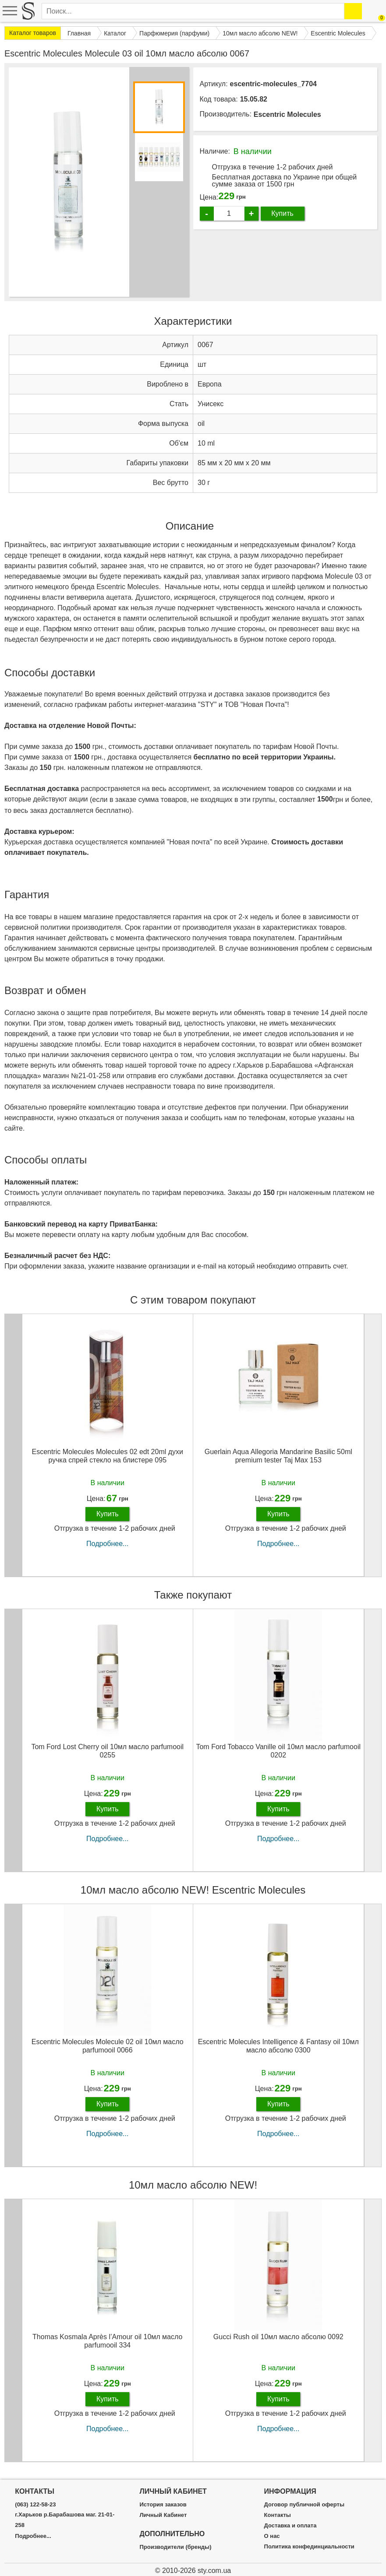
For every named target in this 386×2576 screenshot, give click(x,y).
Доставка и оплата (290, 2526)
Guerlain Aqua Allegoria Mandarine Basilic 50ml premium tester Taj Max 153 (278, 1456)
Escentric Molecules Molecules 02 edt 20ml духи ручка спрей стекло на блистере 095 (107, 1456)
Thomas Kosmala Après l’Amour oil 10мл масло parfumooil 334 (107, 2341)
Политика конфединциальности (309, 2547)
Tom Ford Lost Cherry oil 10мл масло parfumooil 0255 (107, 1751)
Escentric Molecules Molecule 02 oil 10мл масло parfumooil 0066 (108, 2046)
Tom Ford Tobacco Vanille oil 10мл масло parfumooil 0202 (278, 1751)
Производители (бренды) (175, 2547)
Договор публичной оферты (304, 2505)
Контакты (277, 2515)
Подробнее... (107, 1543)
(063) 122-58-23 (35, 2505)
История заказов (162, 2505)
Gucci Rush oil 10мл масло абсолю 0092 (278, 2337)
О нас (272, 2536)
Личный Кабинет (163, 2515)
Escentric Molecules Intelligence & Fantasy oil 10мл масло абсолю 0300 (278, 2046)
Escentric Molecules (287, 114)
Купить (282, 213)
